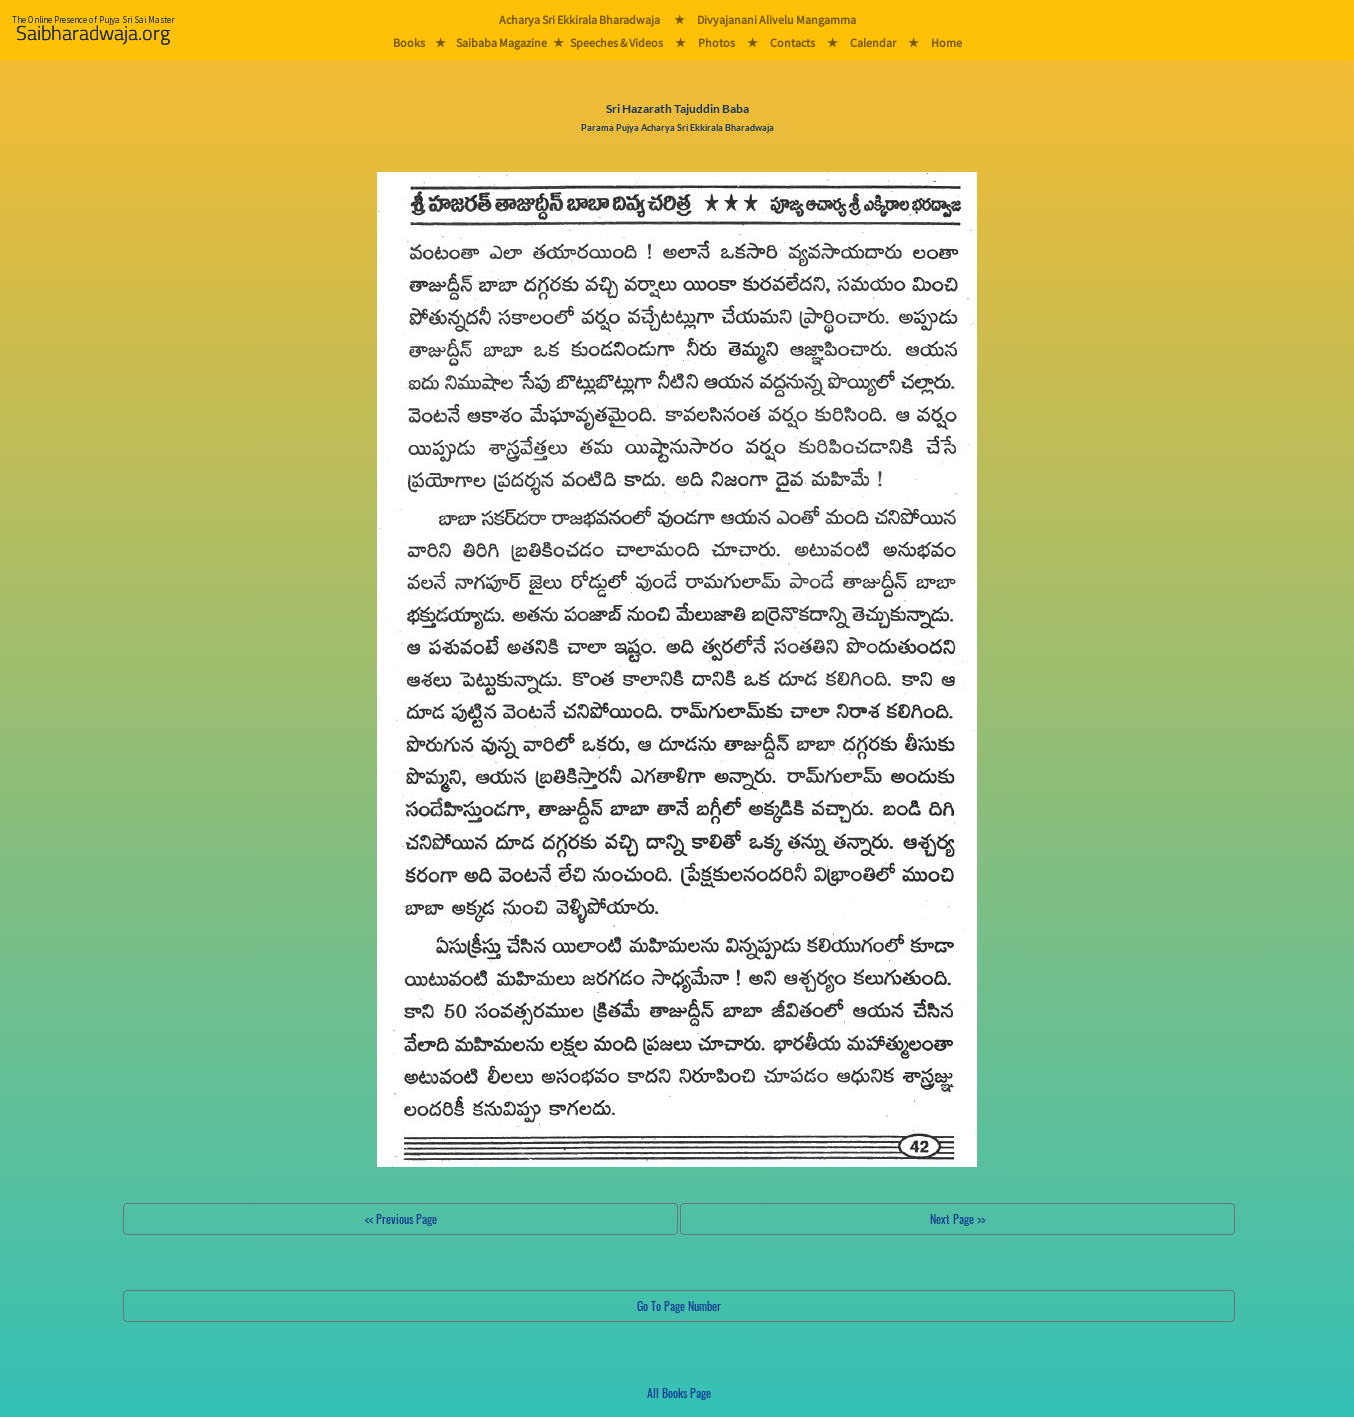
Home (946, 42)
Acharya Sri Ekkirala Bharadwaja (579, 19)
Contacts (792, 42)
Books (409, 42)
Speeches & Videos (616, 42)
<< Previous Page (401, 1218)
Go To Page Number (679, 1305)
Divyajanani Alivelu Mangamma (776, 19)
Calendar (873, 42)
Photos (716, 42)
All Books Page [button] (679, 1392)
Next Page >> (957, 1218)
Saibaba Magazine (501, 42)
